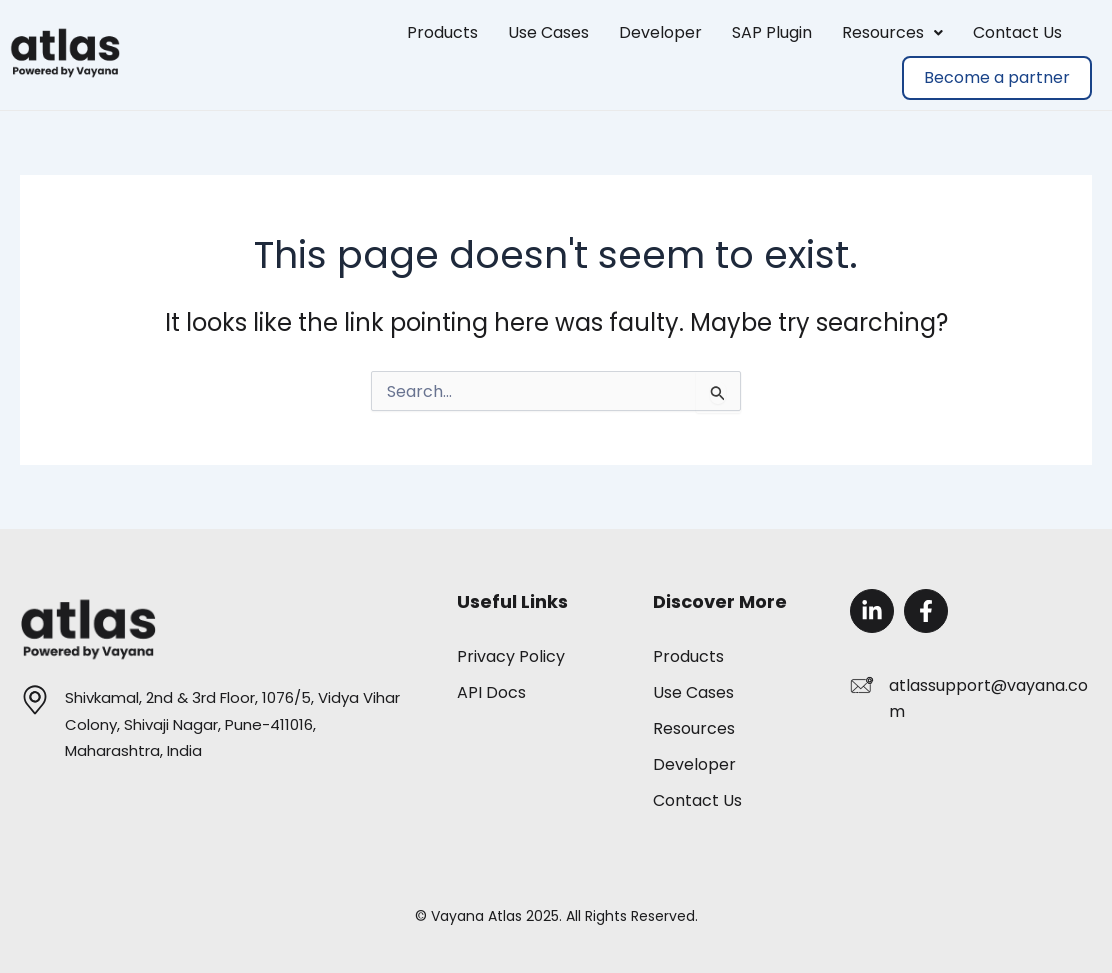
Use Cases (548, 32)
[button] (892, 33)
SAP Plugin (772, 32)
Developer (660, 32)
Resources (694, 729)
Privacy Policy (511, 657)
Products (442, 32)
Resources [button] (892, 32)
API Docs (491, 693)
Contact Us (1017, 32)
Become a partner (997, 77)
